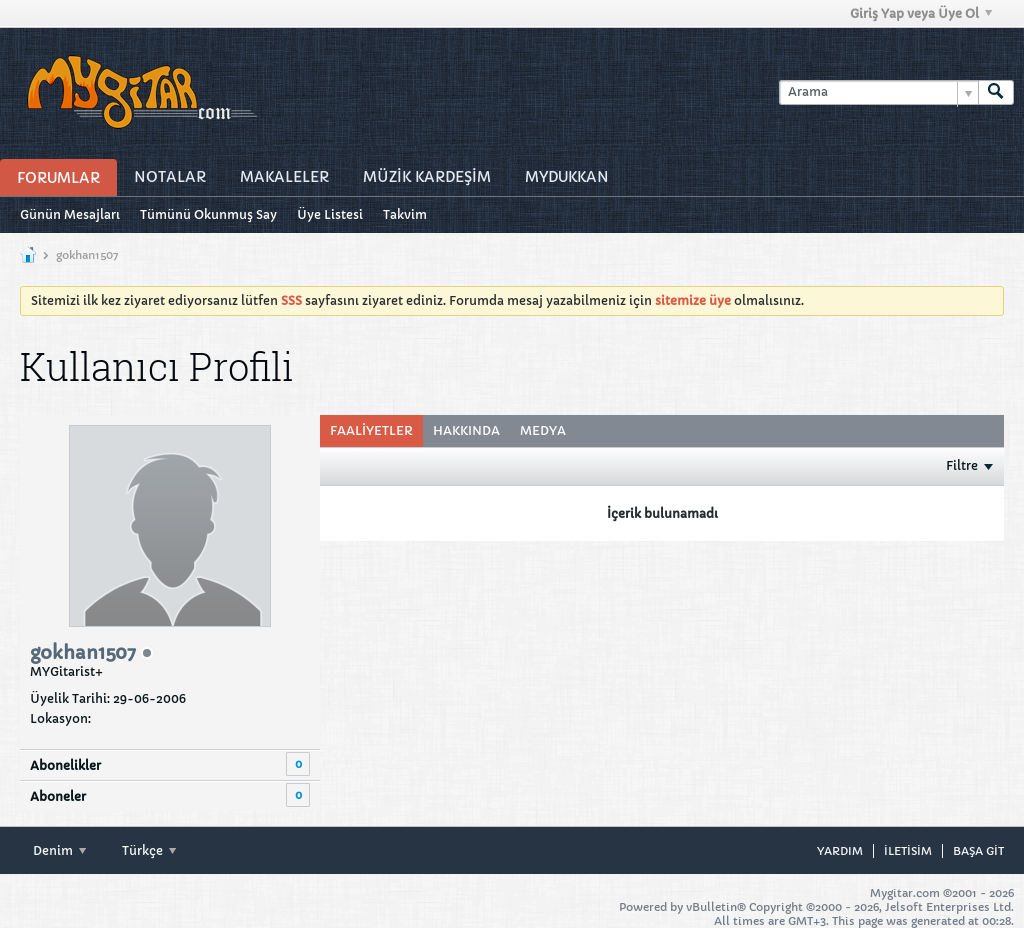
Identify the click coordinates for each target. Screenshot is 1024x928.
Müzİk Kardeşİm (427, 177)
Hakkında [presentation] (466, 430)
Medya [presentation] (543, 430)
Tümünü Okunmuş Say (208, 214)
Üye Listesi (330, 214)
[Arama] (878, 92)
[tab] (371, 431)
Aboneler (58, 796)
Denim (59, 850)
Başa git (978, 851)
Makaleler (284, 177)
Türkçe (149, 850)
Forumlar (58, 178)
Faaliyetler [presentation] (371, 430)
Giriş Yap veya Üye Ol (921, 13)
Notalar (170, 177)
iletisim (908, 851)
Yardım (840, 851)
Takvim (405, 214)
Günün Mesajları (70, 214)
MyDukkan (567, 177)
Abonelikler (65, 765)
